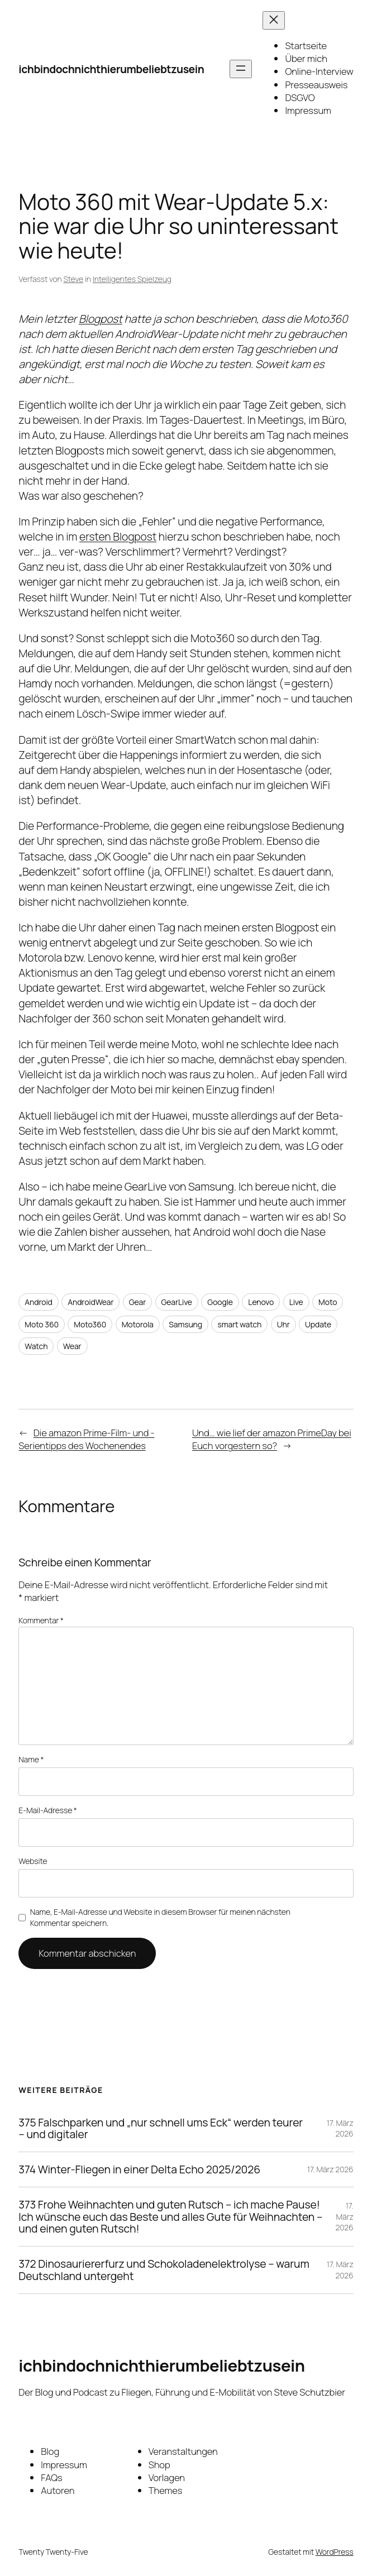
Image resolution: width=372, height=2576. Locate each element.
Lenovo (261, 1302)
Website (32, 1861)
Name (31, 1759)
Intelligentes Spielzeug (132, 279)
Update (318, 1324)
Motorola (138, 1324)
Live (296, 1302)
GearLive (176, 1302)
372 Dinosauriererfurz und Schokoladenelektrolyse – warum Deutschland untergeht (163, 2270)
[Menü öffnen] (241, 69)
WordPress (335, 2551)
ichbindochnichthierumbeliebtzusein (111, 69)
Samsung (185, 1324)
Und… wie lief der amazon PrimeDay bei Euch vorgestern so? (271, 1439)
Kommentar (41, 1620)
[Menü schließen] (274, 20)
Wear (72, 1346)
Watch (36, 1346)
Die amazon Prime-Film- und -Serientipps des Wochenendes (86, 1439)
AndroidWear (90, 1302)
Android (39, 1302)
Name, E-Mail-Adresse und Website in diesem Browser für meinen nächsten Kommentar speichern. (160, 1917)
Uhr (283, 1324)
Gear (137, 1302)
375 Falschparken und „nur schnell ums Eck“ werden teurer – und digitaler (160, 2128)
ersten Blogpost (117, 536)
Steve (73, 279)
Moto (327, 1302)
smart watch (239, 1324)
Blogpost (100, 318)
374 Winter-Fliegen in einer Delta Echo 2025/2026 (139, 2169)
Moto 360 (42, 1324)
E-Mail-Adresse (47, 1810)
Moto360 (90, 1324)
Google (220, 1302)
